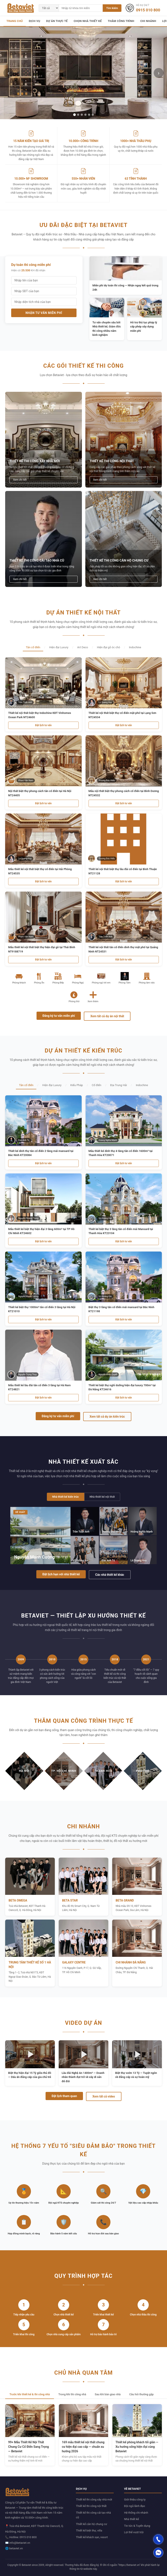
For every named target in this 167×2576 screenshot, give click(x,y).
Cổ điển (96, 1085)
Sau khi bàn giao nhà (108, 2394)
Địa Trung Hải (118, 1085)
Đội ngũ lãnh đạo (134, 2506)
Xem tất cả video (103, 2096)
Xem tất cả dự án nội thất (107, 1016)
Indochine (135, 647)
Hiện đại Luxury (58, 647)
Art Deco (82, 647)
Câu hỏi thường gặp (141, 2394)
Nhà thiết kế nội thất (102, 1496)
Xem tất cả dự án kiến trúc (107, 1416)
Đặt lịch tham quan (64, 2096)
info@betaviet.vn (19, 2542)
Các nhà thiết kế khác (109, 1574)
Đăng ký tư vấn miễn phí (59, 1015)
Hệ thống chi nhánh (136, 2512)
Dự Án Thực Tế (57, 21)
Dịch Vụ (34, 21)
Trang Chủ (14, 21)
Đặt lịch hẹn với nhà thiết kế (61, 1574)
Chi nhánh (148, 21)
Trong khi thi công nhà (72, 2394)
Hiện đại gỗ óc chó (108, 647)
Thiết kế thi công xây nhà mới (94, 2499)
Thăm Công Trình (121, 21)
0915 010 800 (28, 2537)
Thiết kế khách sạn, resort (92, 2537)
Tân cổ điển (33, 647)
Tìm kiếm (112, 8)
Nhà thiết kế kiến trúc (65, 1496)
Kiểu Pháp (76, 1085)
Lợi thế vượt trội (134, 2532)
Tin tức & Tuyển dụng (137, 2525)
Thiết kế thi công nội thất (91, 2506)
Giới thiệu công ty (135, 2499)
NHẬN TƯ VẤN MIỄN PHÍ (44, 313)
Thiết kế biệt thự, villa (89, 2530)
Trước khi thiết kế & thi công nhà (29, 2394)
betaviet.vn (16, 2548)
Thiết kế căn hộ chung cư (91, 2524)
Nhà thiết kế (131, 2519)
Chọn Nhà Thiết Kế (88, 21)
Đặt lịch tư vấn (43, 725)
